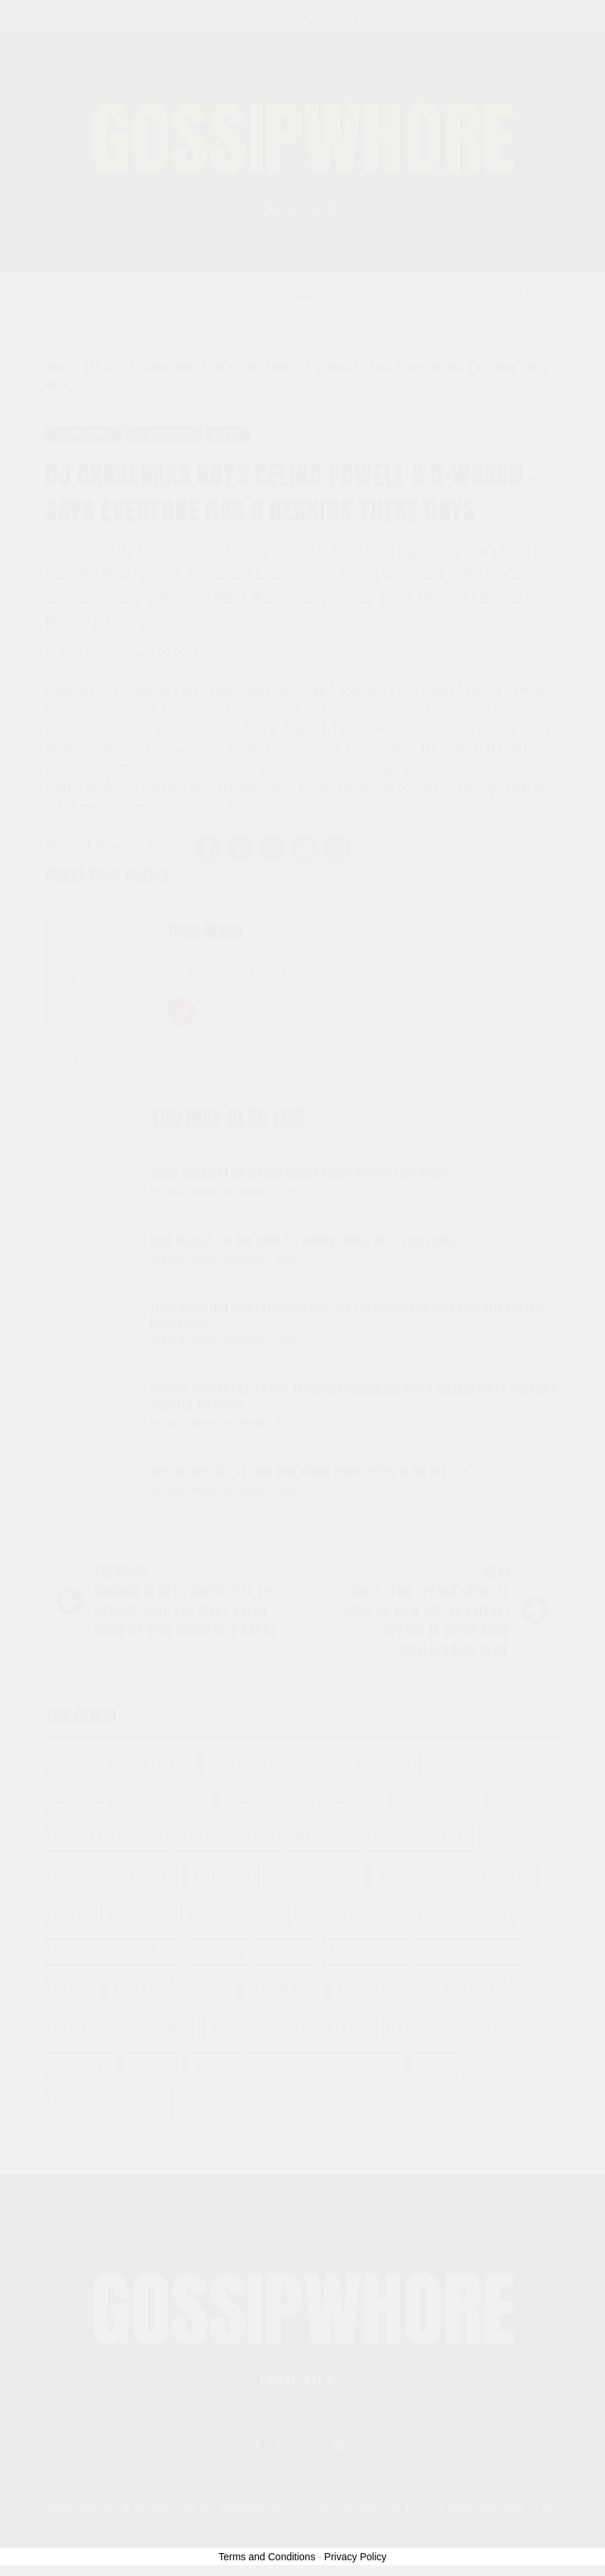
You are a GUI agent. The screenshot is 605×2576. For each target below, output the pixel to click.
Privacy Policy (355, 2556)
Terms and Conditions (267, 2556)
